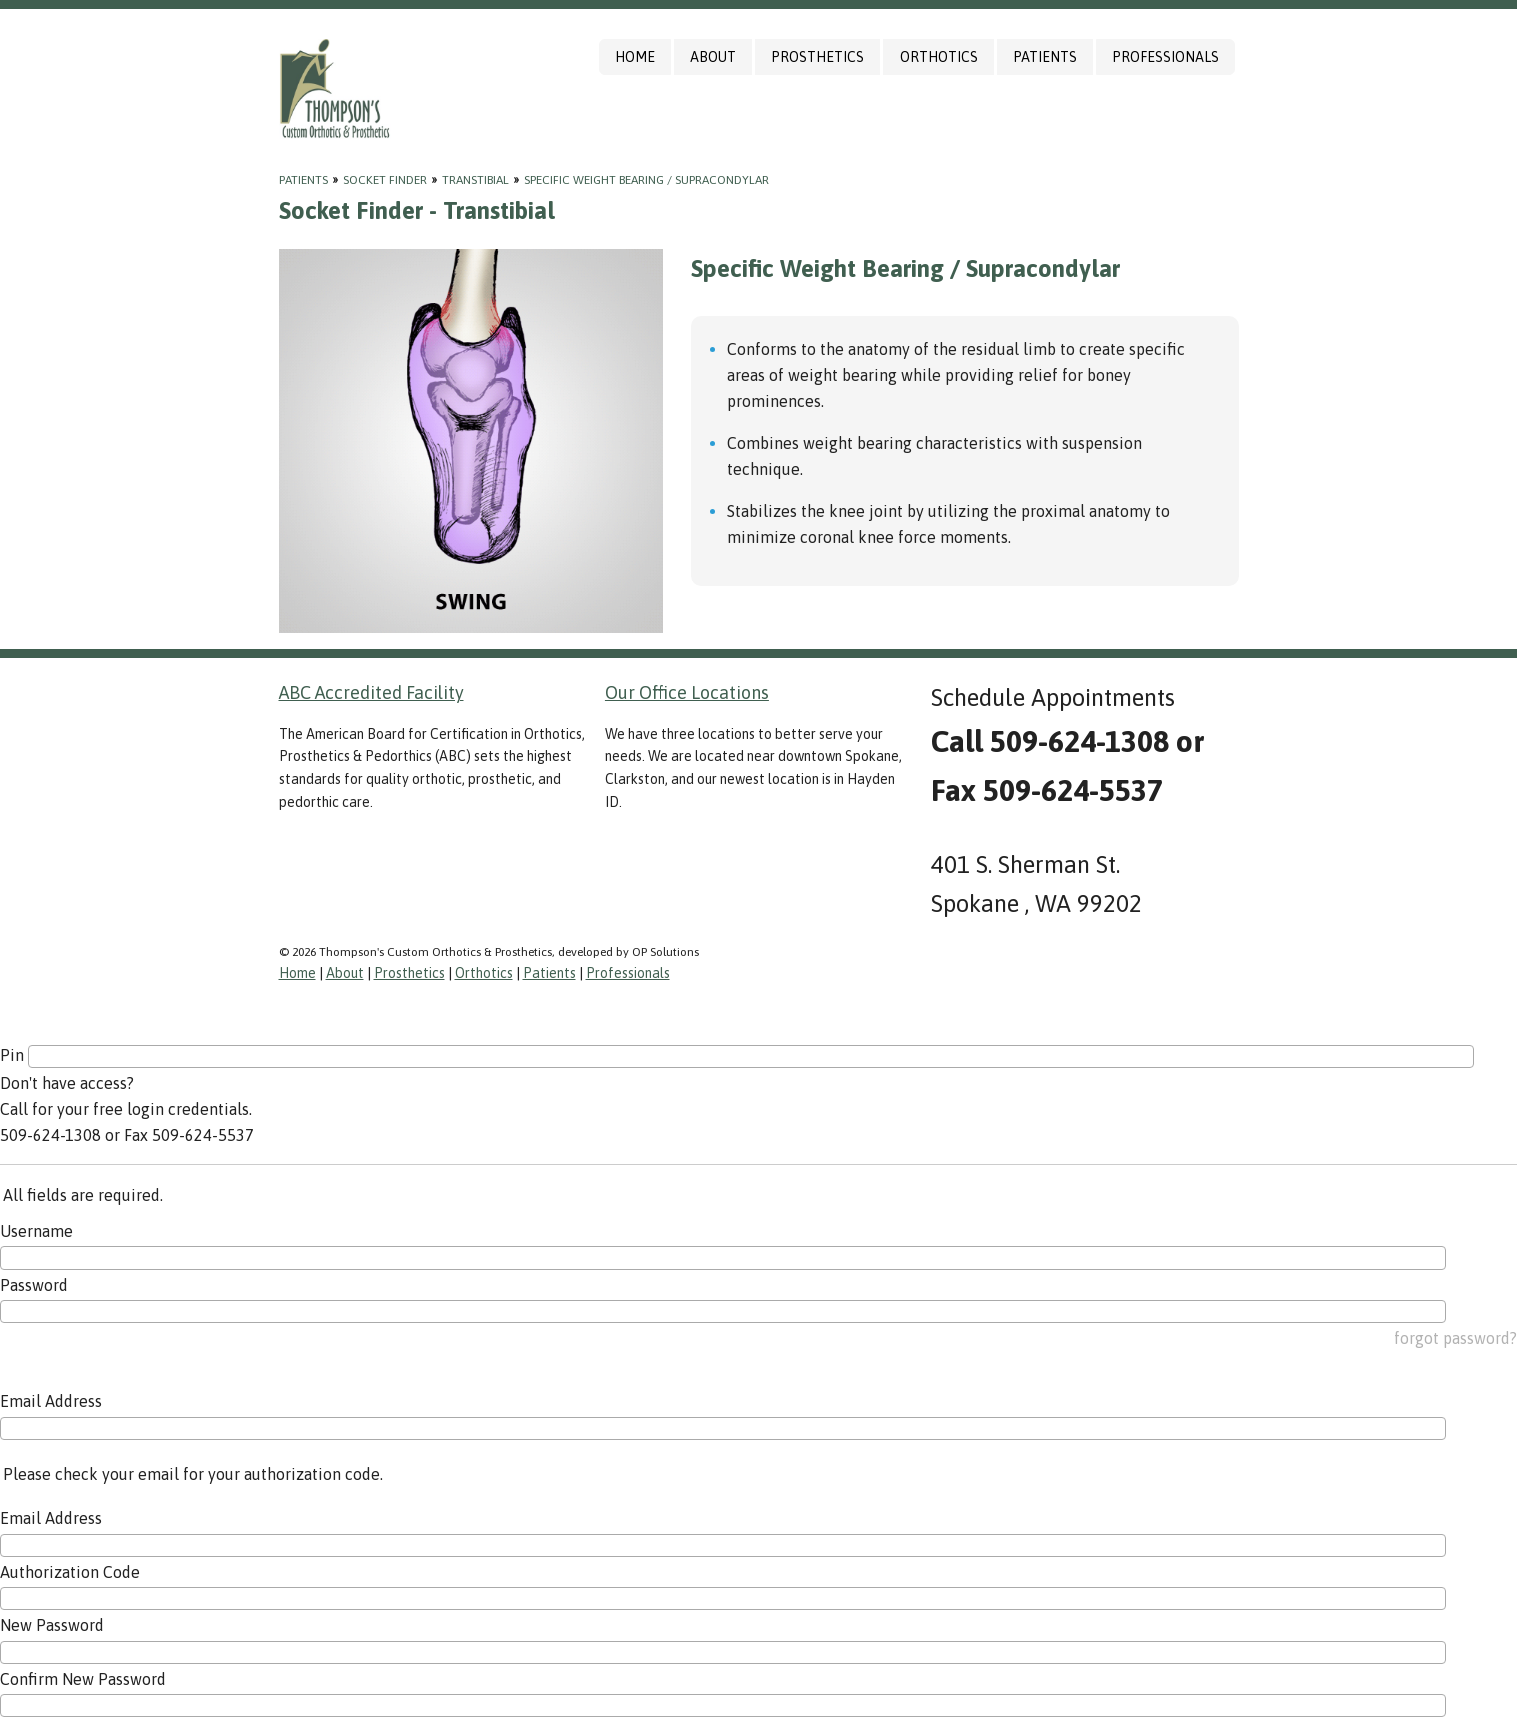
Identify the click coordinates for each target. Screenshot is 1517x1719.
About (713, 57)
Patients (1045, 57)
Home (635, 57)
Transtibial (475, 180)
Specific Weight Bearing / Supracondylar (646, 180)
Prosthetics (817, 57)
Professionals (1165, 57)
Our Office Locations (687, 692)
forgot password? (1455, 1338)
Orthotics (939, 57)
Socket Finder (385, 180)
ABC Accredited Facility (371, 692)
